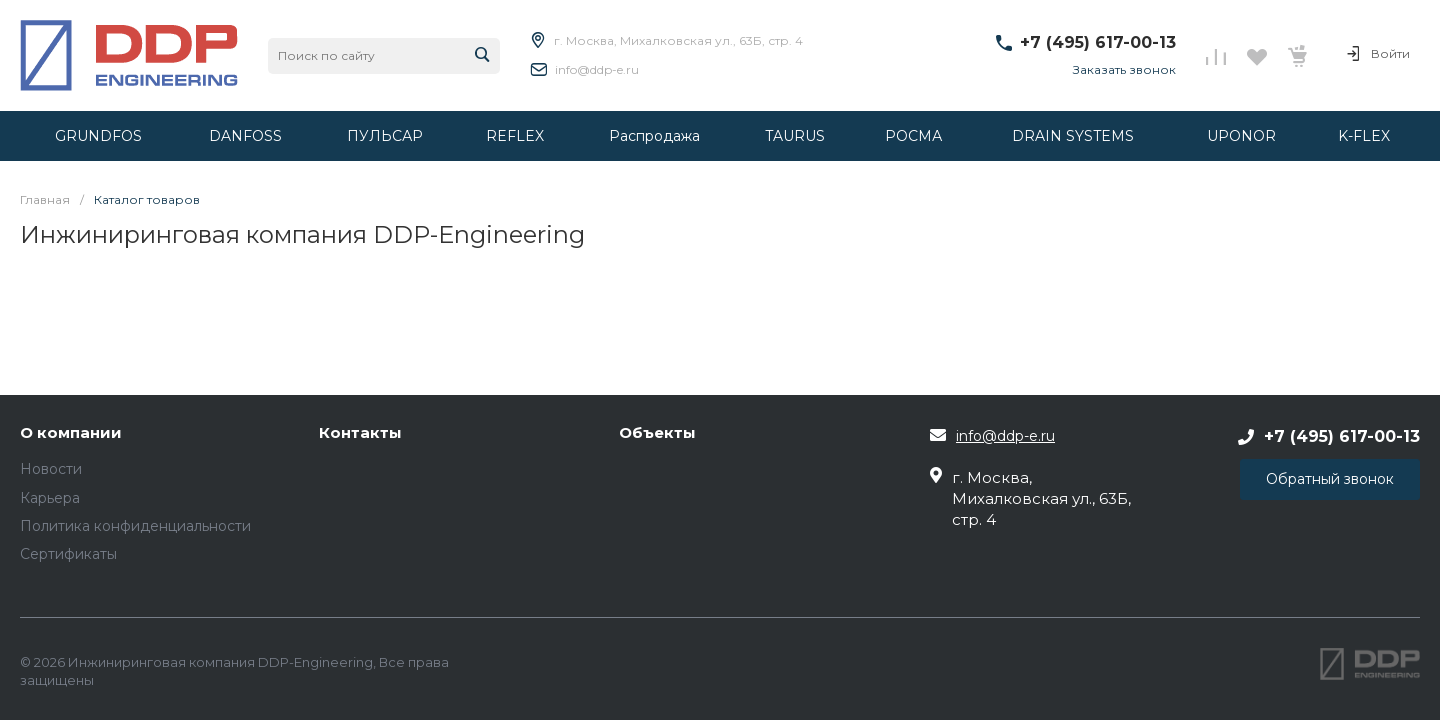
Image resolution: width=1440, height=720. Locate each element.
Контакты (360, 433)
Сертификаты (68, 554)
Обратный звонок (1330, 479)
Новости (51, 469)
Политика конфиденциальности (135, 526)
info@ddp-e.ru (597, 69)
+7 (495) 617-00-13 (1098, 42)
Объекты (657, 433)
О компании (71, 433)
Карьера (50, 498)
